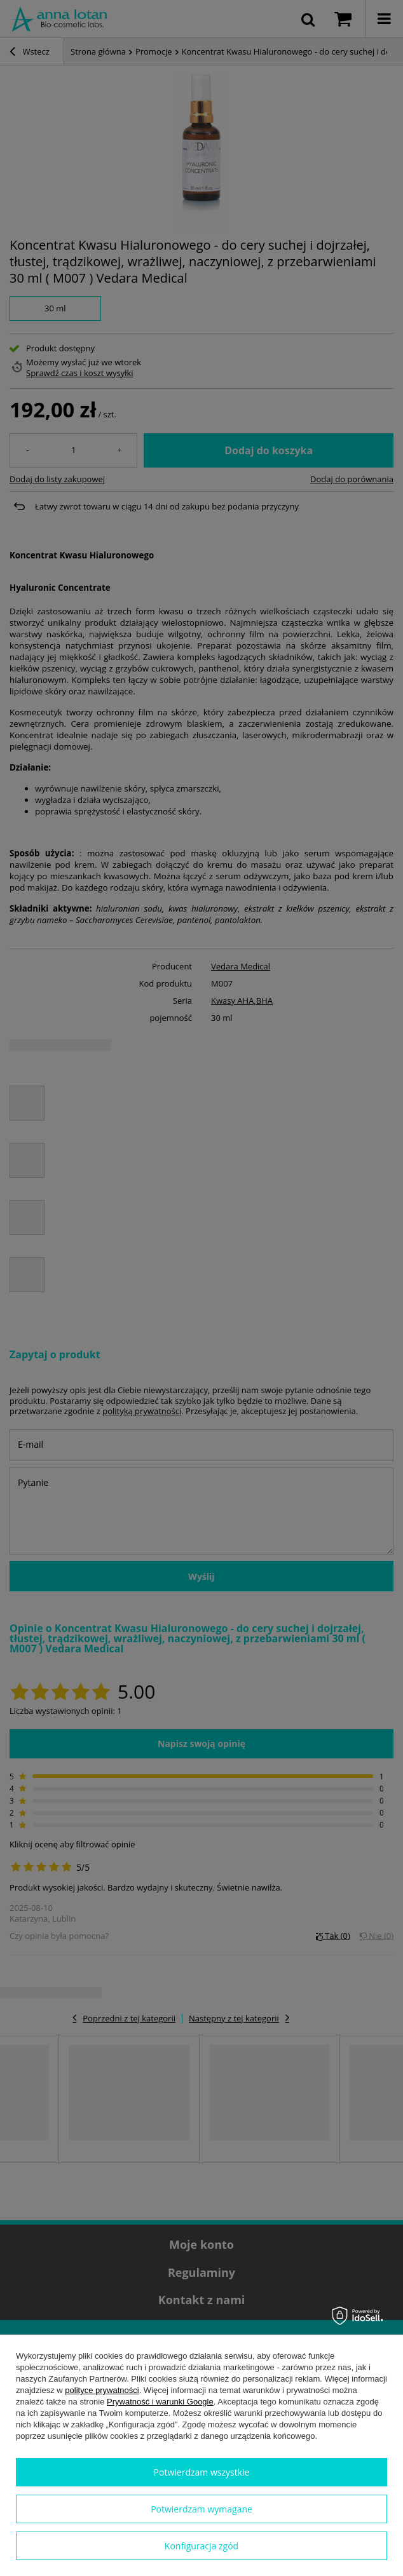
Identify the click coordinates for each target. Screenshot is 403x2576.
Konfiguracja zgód (201, 2546)
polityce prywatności (102, 2390)
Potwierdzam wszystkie (202, 2472)
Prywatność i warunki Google (160, 2401)
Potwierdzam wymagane (201, 2509)
